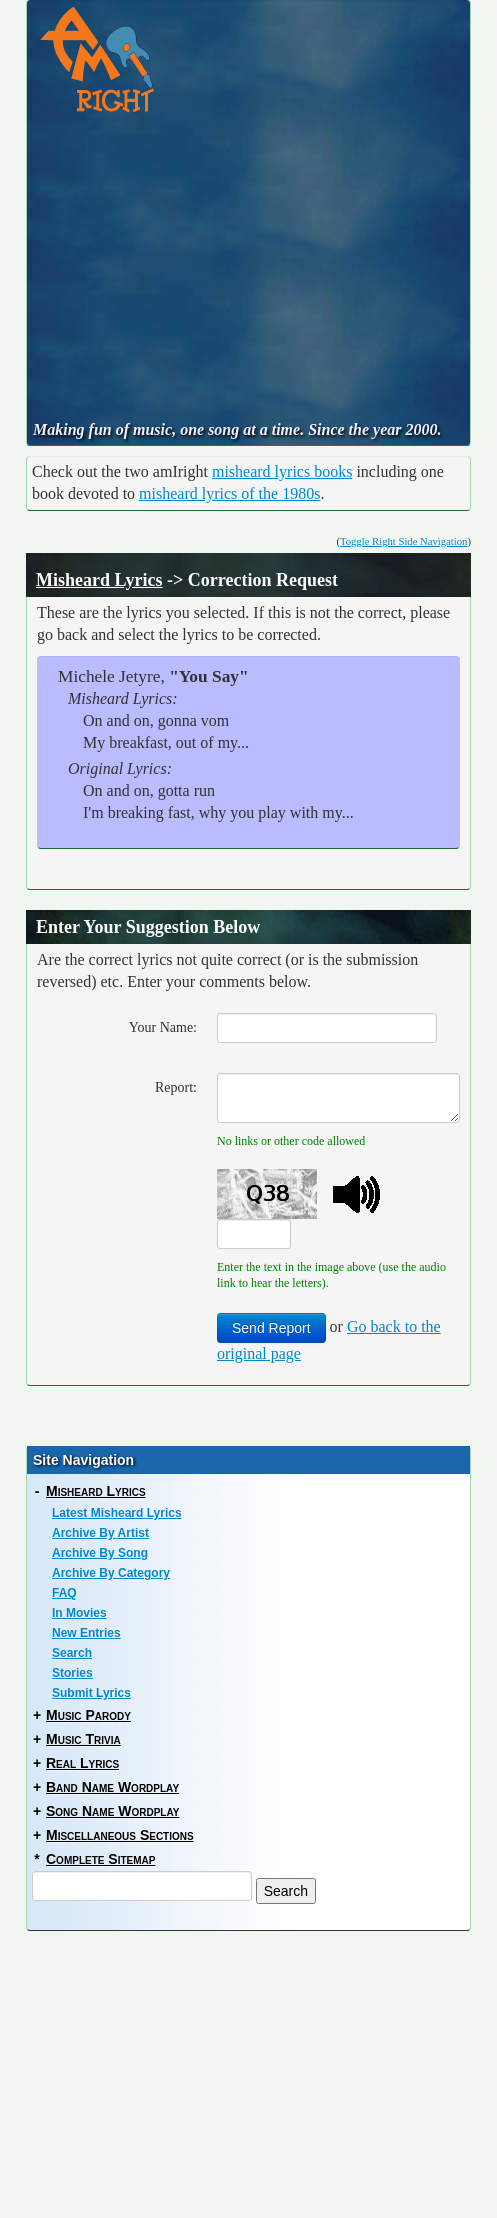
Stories (72, 1673)
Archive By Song (100, 1553)
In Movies (79, 1613)
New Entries (86, 1633)
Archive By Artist (100, 1533)
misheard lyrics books (282, 471)
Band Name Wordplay (112, 1787)
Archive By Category (111, 1573)
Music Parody (88, 1715)
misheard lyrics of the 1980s (229, 493)
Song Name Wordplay (112, 1811)
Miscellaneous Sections (120, 1835)
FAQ (64, 1593)
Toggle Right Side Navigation (403, 541)
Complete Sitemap (100, 1859)
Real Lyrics (82, 1763)
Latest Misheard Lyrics (117, 1513)
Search (72, 1653)
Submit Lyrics (91, 1693)
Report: (176, 1087)
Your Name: (163, 1027)
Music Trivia (83, 1739)
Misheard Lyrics (99, 580)
